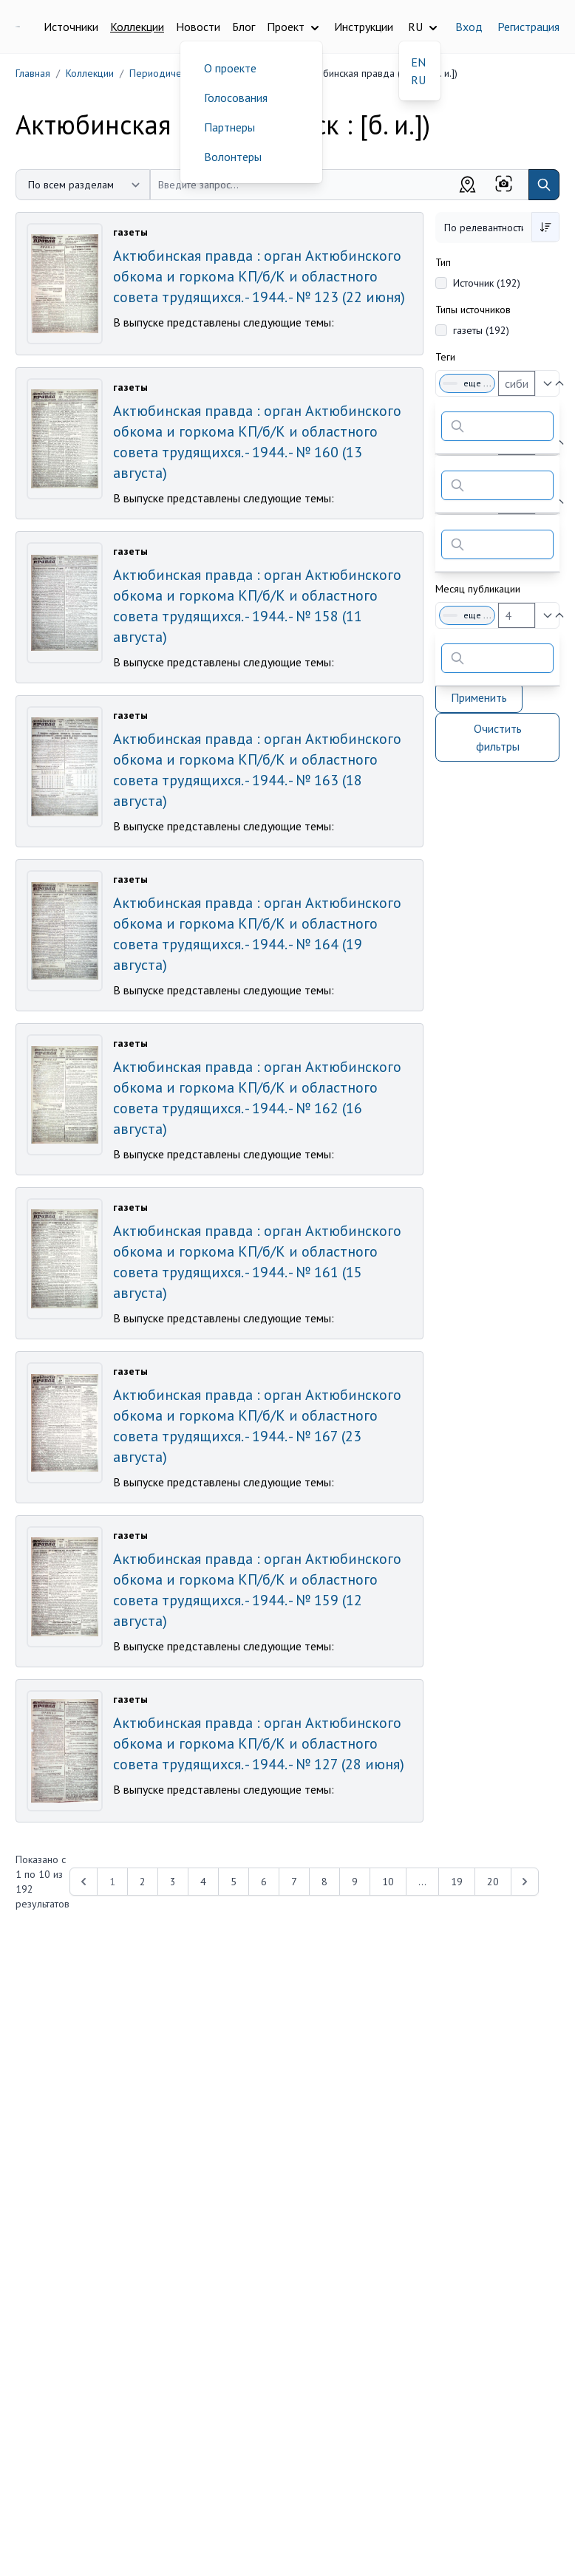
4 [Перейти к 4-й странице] (203, 1881)
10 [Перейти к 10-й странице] (388, 1881)
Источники (71, 26)
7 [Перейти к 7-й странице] (294, 1881)
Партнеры (229, 127)
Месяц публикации (477, 588)
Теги (445, 356)
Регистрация (528, 26)
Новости (198, 26)
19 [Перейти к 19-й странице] (457, 1881)
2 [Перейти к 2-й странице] (143, 1881)
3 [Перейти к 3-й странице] (173, 1881)
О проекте (230, 68)
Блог (243, 26)
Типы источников (473, 309)
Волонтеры (233, 156)
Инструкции (363, 26)
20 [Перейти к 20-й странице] (493, 1881)
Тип (443, 262)
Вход (469, 26)
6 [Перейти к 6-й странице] (264, 1881)
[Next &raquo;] (525, 1882)
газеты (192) (481, 330)
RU (418, 79)
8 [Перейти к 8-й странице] (324, 1881)
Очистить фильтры (498, 737)
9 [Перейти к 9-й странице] (355, 1881)
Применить (479, 697)
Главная (33, 73)
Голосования (236, 97)
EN (418, 62)
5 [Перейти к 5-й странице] (234, 1881)
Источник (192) (486, 283)
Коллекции (137, 26)
